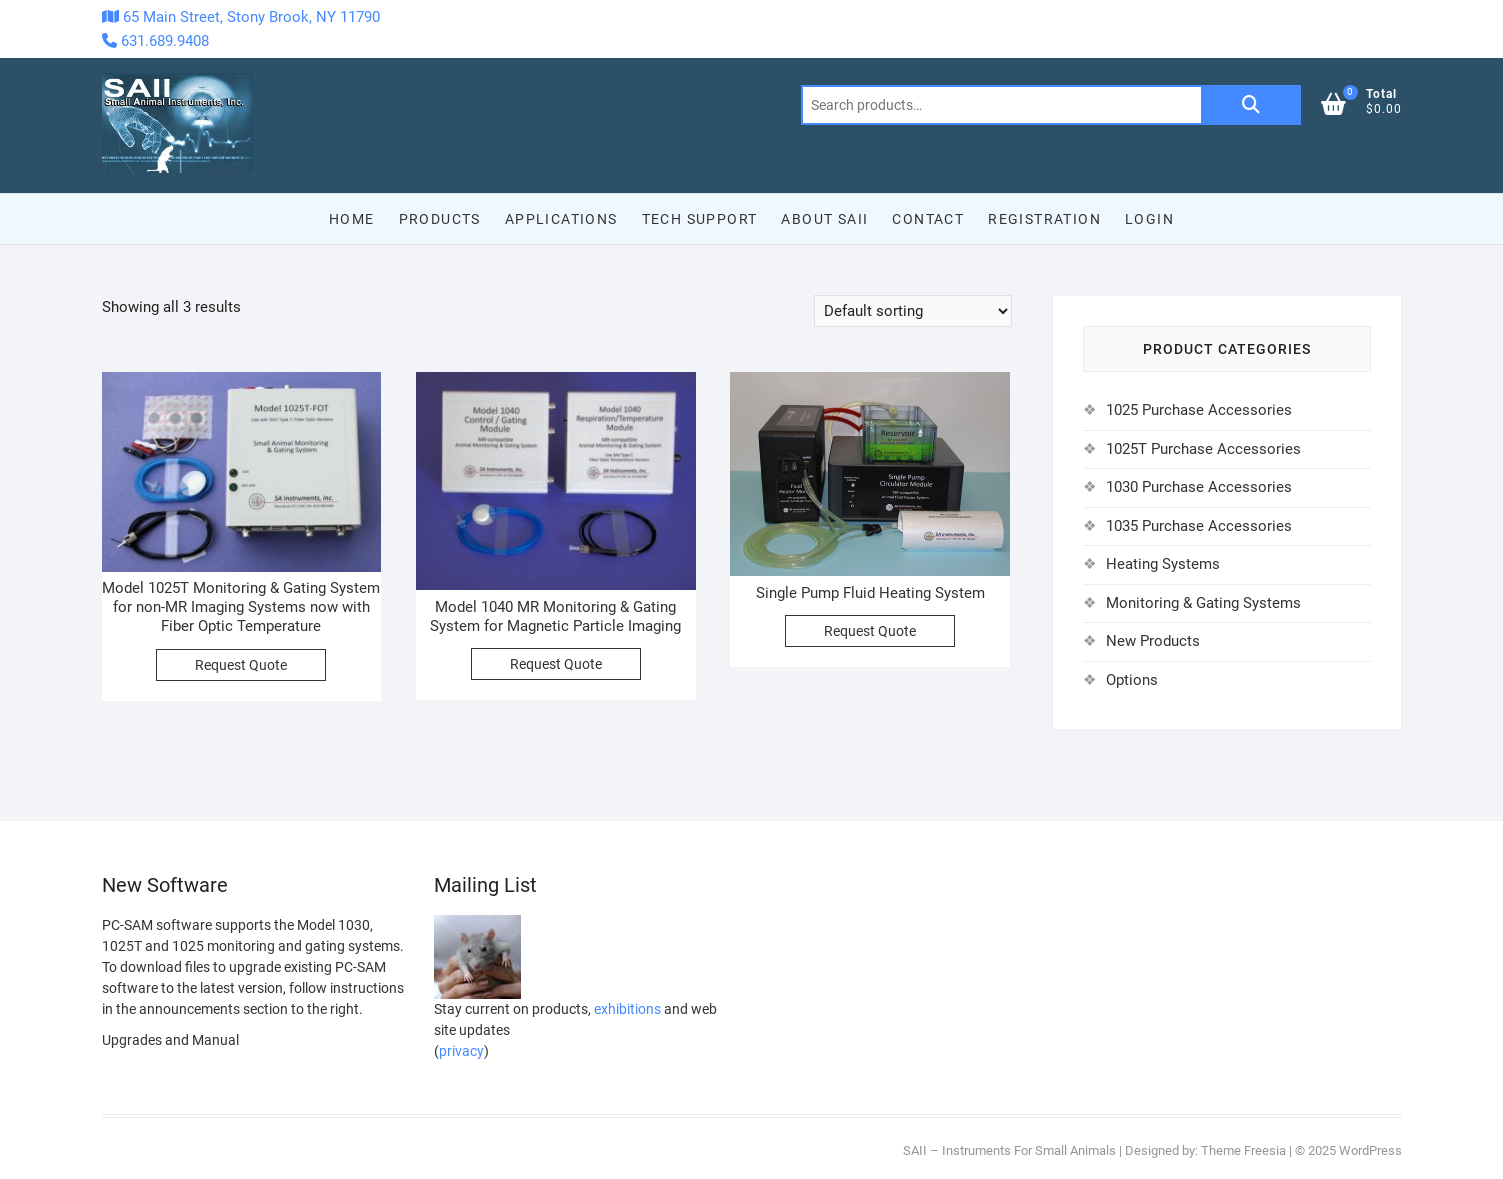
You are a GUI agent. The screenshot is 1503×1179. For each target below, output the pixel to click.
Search (1251, 105)
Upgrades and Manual (170, 1040)
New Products (1153, 641)
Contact (928, 219)
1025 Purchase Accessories (1199, 410)
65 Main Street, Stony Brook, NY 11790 (241, 17)
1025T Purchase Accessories (1203, 449)
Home (352, 219)
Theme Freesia (1243, 1150)
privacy (461, 1051)
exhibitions (627, 1009)
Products (440, 219)
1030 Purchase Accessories (1199, 487)
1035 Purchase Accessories (1199, 526)
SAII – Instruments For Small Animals (1009, 1150)
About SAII (824, 219)
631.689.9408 (155, 41)
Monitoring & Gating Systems (1203, 603)
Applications (561, 219)
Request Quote (241, 665)
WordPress (1370, 1150)
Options (1132, 680)
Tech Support (700, 219)
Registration (1044, 219)
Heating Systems (1163, 564)
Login (1149, 219)
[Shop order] (913, 311)
